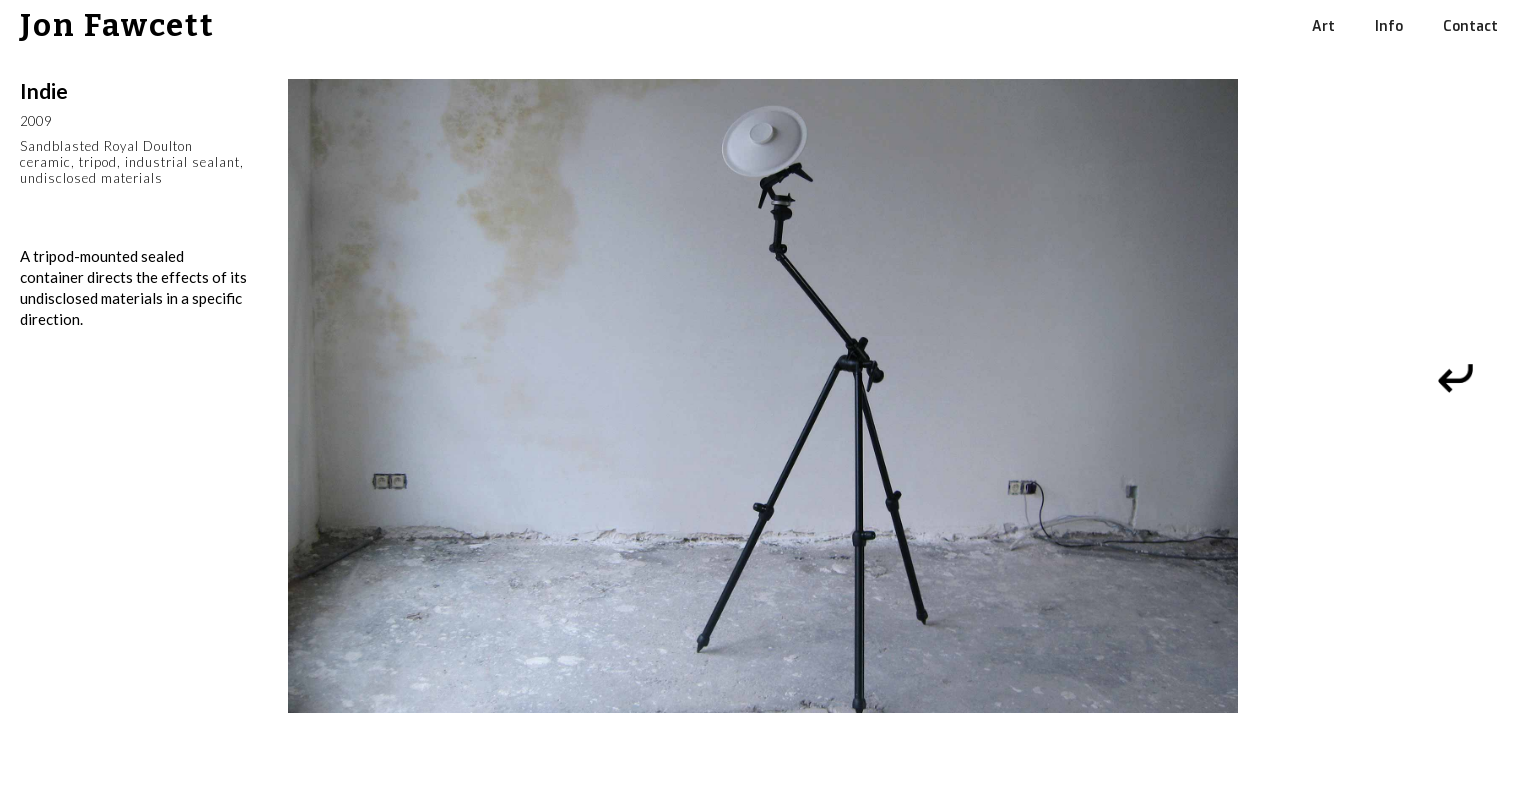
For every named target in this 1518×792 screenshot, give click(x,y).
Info (1389, 26)
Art (1323, 26)
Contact (1470, 26)
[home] (107, 26)
